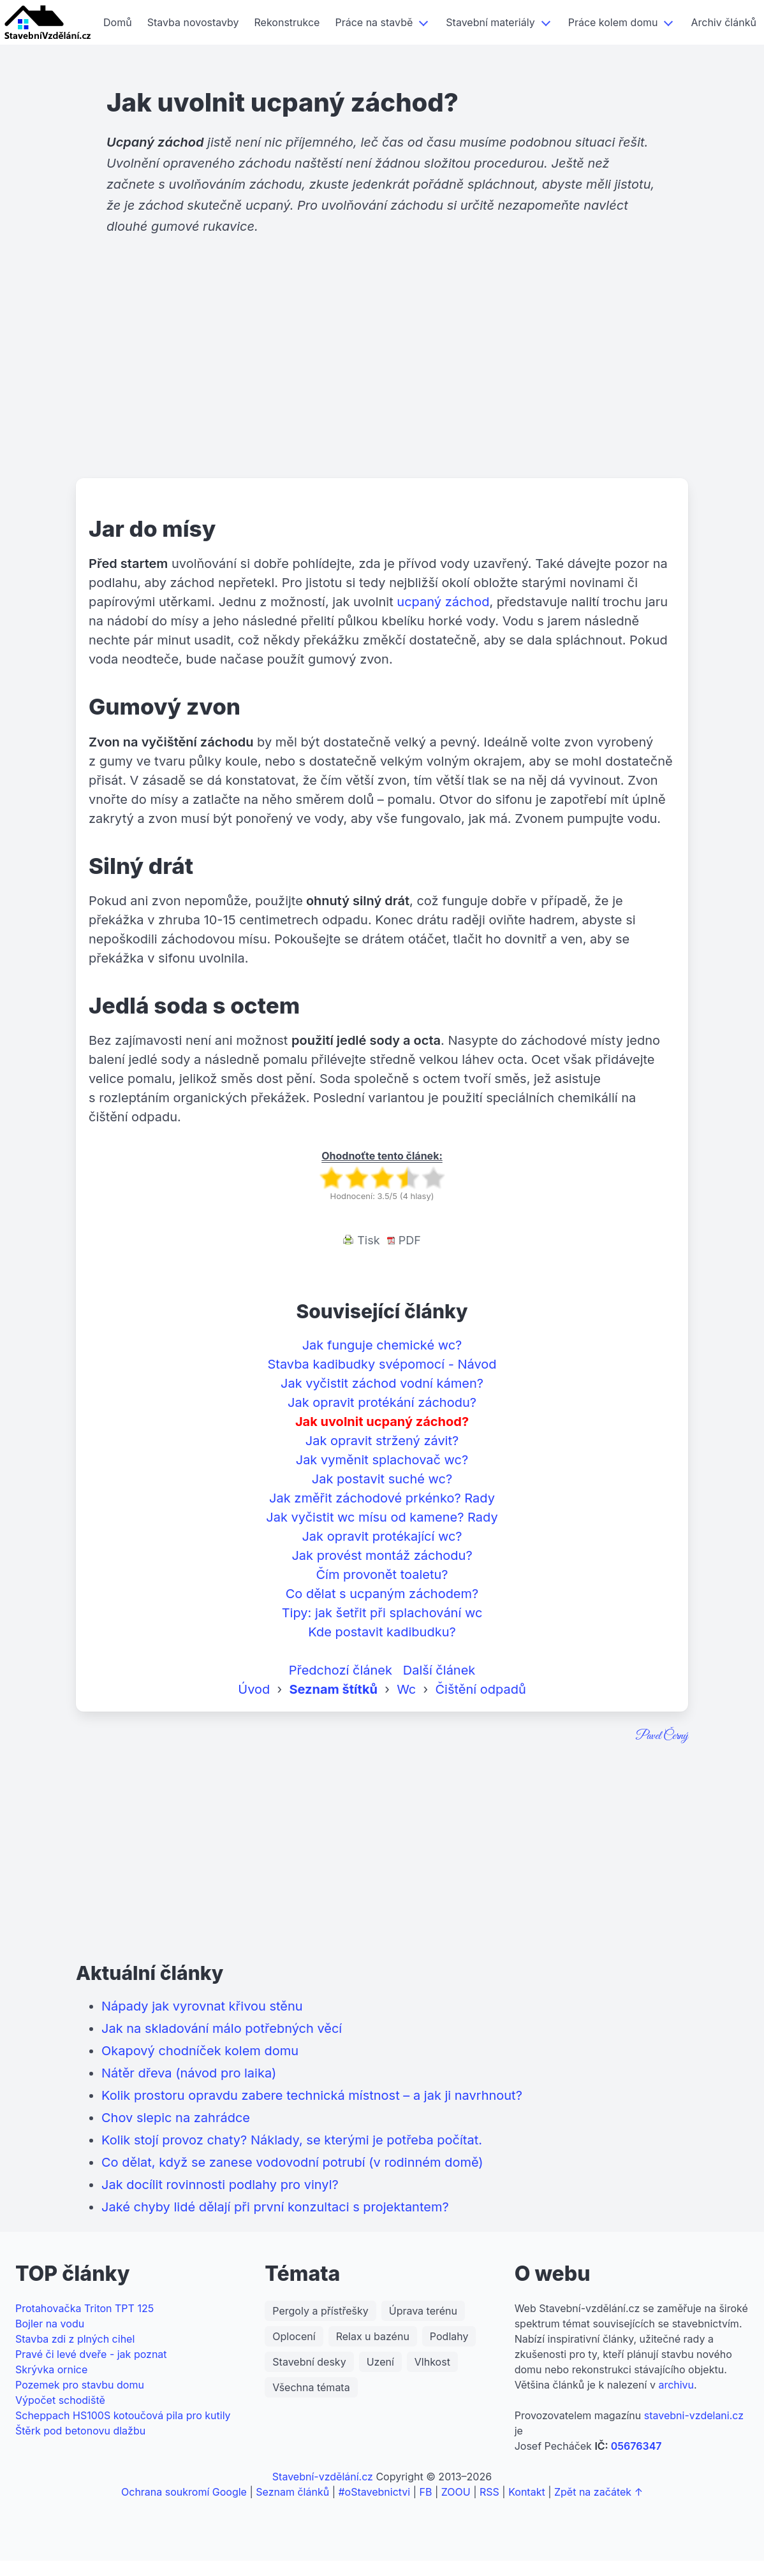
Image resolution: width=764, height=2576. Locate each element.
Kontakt (526, 2491)
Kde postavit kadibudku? (381, 1632)
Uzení (380, 2361)
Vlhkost (432, 2361)
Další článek (439, 1670)
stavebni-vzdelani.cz (694, 2415)
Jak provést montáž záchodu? (381, 1555)
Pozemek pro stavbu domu (79, 2384)
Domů (117, 22)
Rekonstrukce (287, 22)
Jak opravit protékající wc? (382, 1536)
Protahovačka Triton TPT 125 (84, 2308)
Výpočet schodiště (60, 2400)
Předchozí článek (340, 1670)
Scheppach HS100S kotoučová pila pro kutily (123, 2415)
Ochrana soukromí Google (184, 2491)
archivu (676, 2384)
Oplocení (293, 2336)
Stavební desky (309, 2361)
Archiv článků (723, 22)
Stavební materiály (490, 22)
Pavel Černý (662, 1736)
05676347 (636, 2446)
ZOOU (456, 2491)
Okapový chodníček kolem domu (199, 2050)
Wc (406, 1689)
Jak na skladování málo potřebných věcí (221, 2028)
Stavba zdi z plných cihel (75, 2338)
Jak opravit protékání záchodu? (382, 1402)
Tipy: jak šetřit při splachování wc (382, 1612)
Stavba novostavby (193, 22)
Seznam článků (292, 2491)
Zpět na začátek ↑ (598, 2491)
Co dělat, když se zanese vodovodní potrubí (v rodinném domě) (292, 2162)
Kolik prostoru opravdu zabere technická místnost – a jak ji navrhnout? (311, 2095)
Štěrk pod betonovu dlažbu (80, 2430)
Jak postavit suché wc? (382, 1479)
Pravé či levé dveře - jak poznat (91, 2354)
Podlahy (449, 2336)
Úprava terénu (423, 2310)
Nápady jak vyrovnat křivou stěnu (202, 2006)
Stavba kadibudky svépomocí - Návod (381, 1364)
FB (426, 2491)
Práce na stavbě (374, 22)
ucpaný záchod (443, 601)
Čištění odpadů (480, 1689)
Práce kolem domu (613, 22)
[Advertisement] (382, 379)
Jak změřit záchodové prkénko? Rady (382, 1498)
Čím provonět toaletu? (382, 1574)
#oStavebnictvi (374, 2491)
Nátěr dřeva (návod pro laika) (188, 2073)
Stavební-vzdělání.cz (322, 2476)
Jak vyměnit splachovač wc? (382, 1459)
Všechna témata (310, 2387)
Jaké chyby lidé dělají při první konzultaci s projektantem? (275, 2207)
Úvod (254, 1689)
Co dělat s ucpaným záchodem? (382, 1593)
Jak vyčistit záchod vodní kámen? (382, 1383)
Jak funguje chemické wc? (382, 1345)
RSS (489, 2491)
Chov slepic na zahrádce (175, 2117)
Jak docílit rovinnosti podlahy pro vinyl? (220, 2184)
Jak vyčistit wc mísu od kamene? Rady (381, 1517)
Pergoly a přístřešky (320, 2310)
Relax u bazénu (372, 2336)
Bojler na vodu (49, 2323)
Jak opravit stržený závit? (382, 1440)
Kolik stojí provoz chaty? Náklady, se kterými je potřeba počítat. (291, 2140)
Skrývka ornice (51, 2369)
